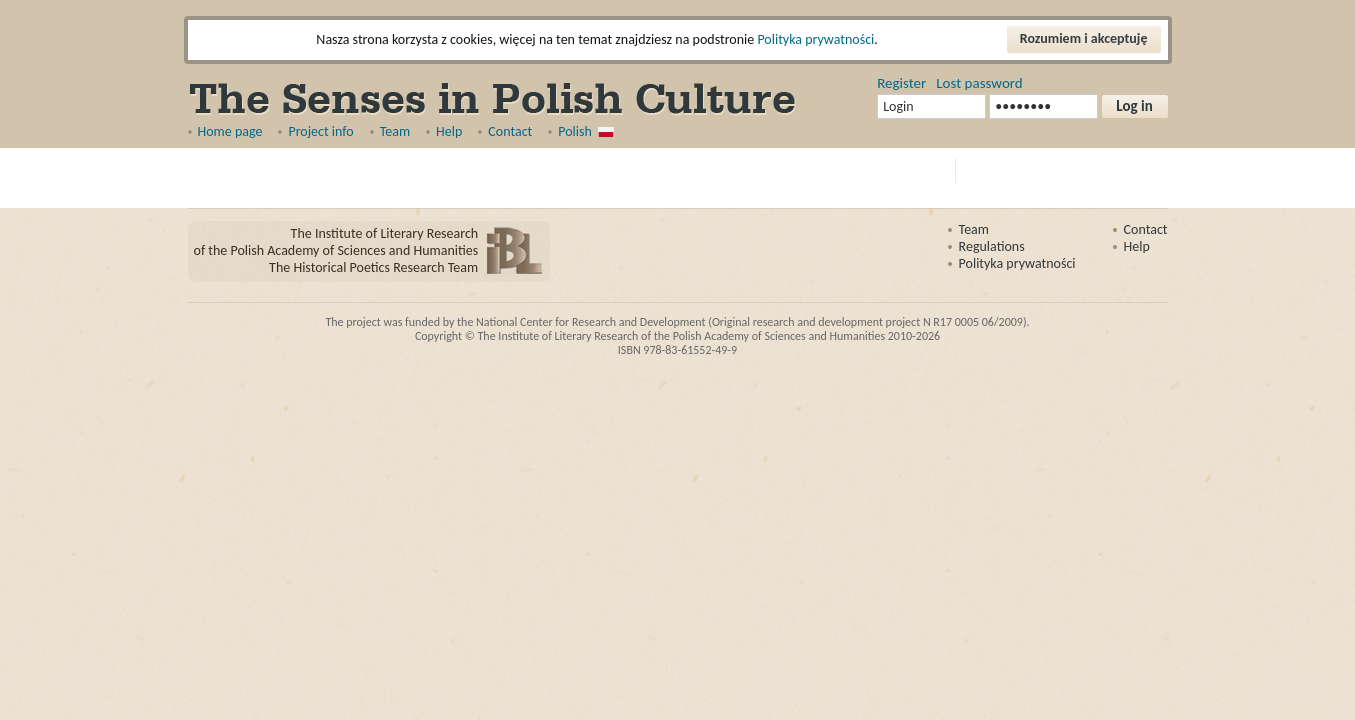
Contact (510, 131)
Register (901, 83)
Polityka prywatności (815, 39)
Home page (230, 131)
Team (395, 131)
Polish (575, 131)
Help (449, 131)
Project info (320, 131)
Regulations (992, 246)
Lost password (979, 83)
